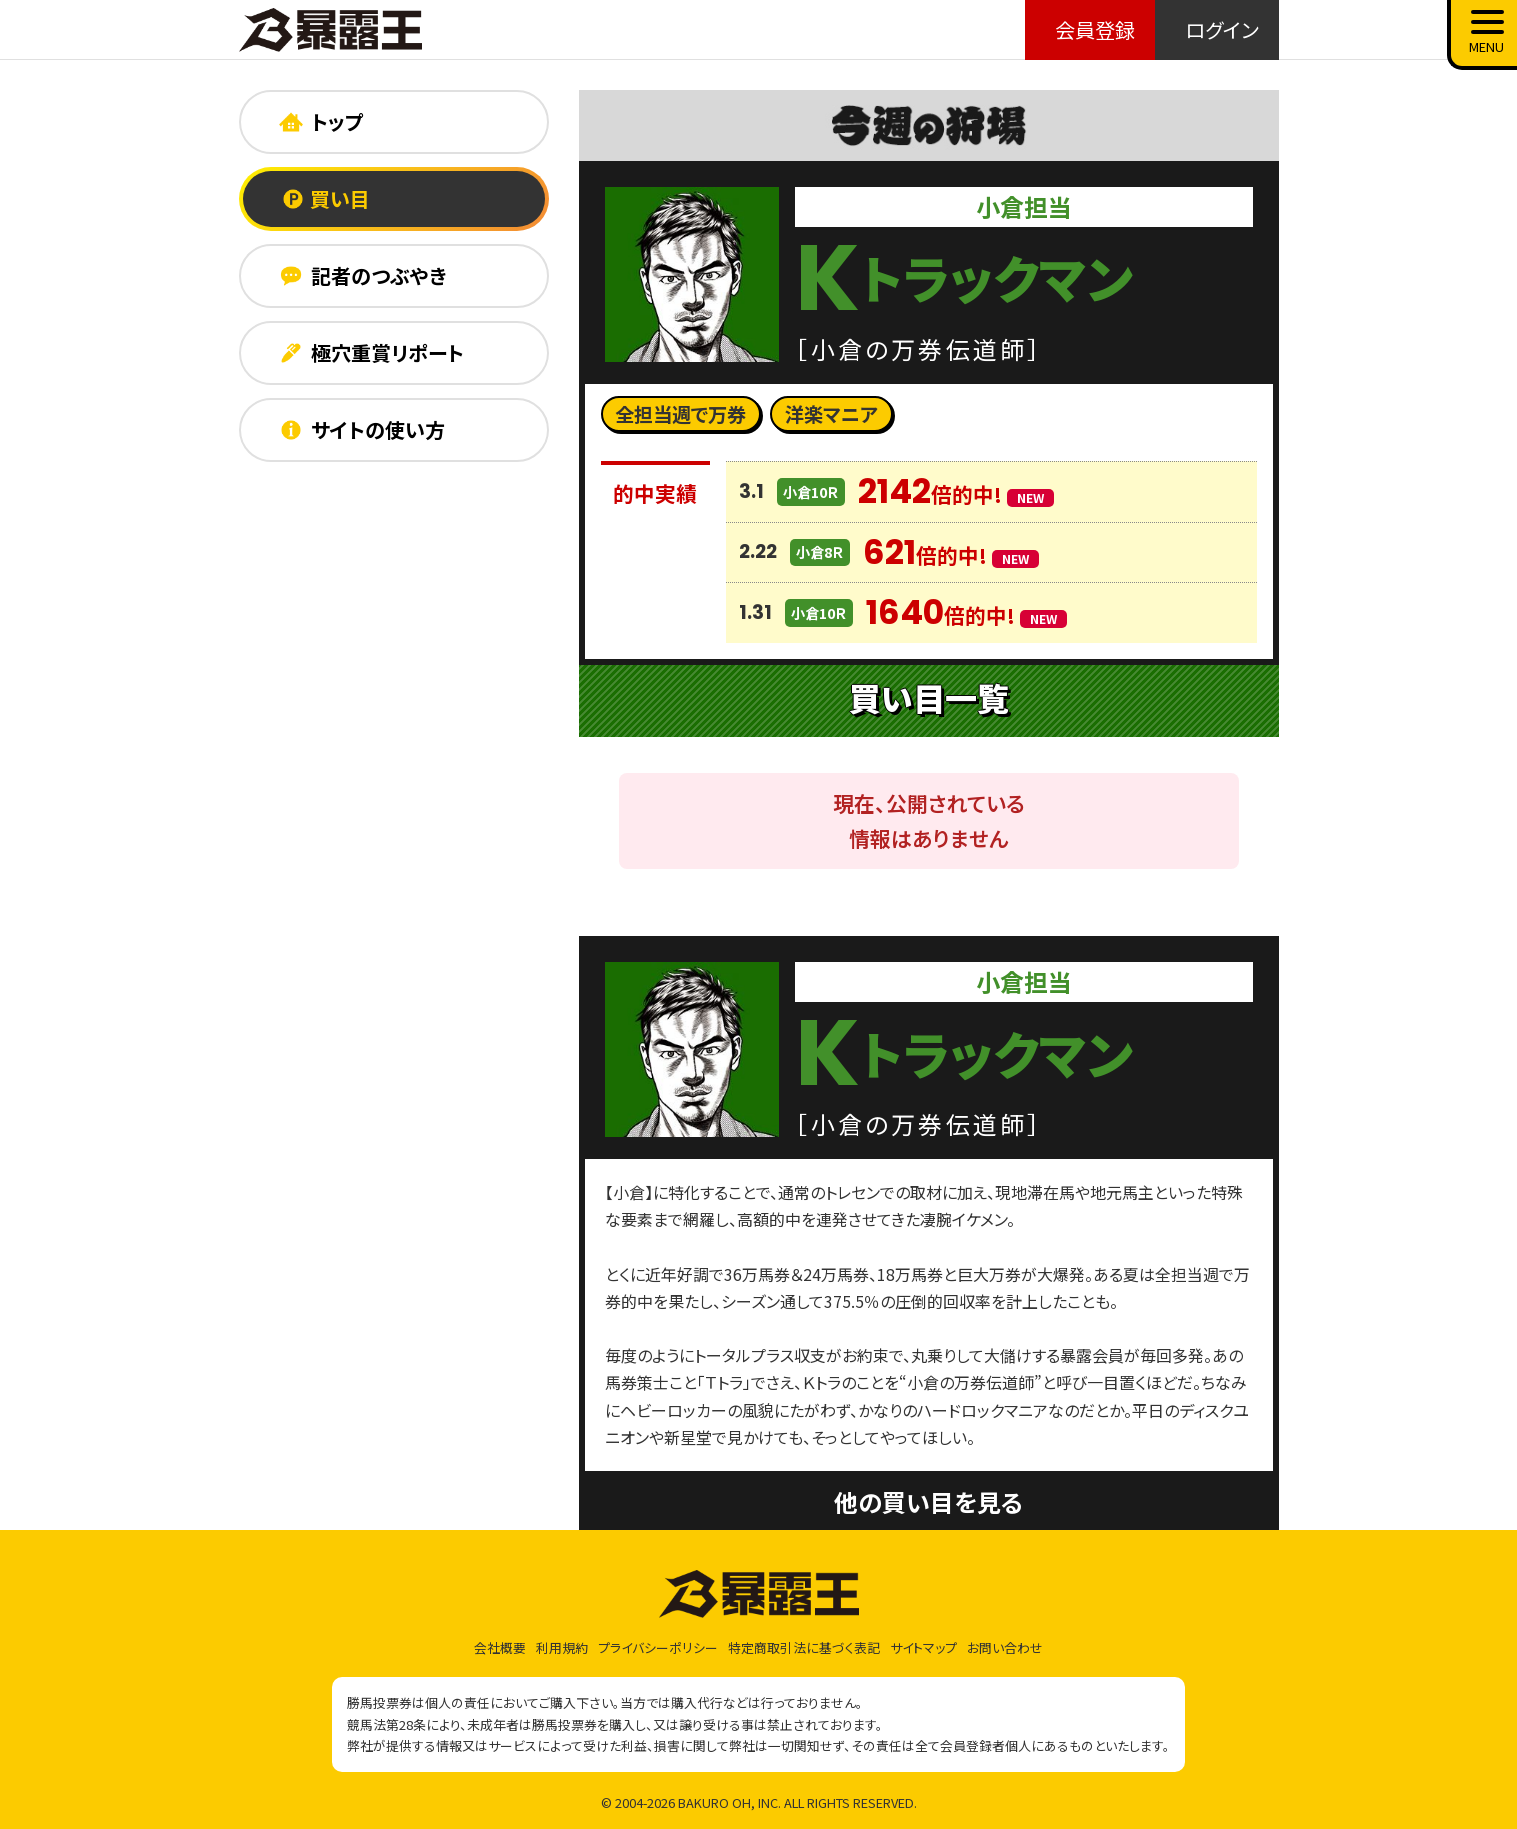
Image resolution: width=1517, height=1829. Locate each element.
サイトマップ (923, 1647)
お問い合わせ (1005, 1647)
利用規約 (562, 1647)
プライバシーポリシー (658, 1647)
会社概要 (500, 1647)
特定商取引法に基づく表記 (804, 1647)
